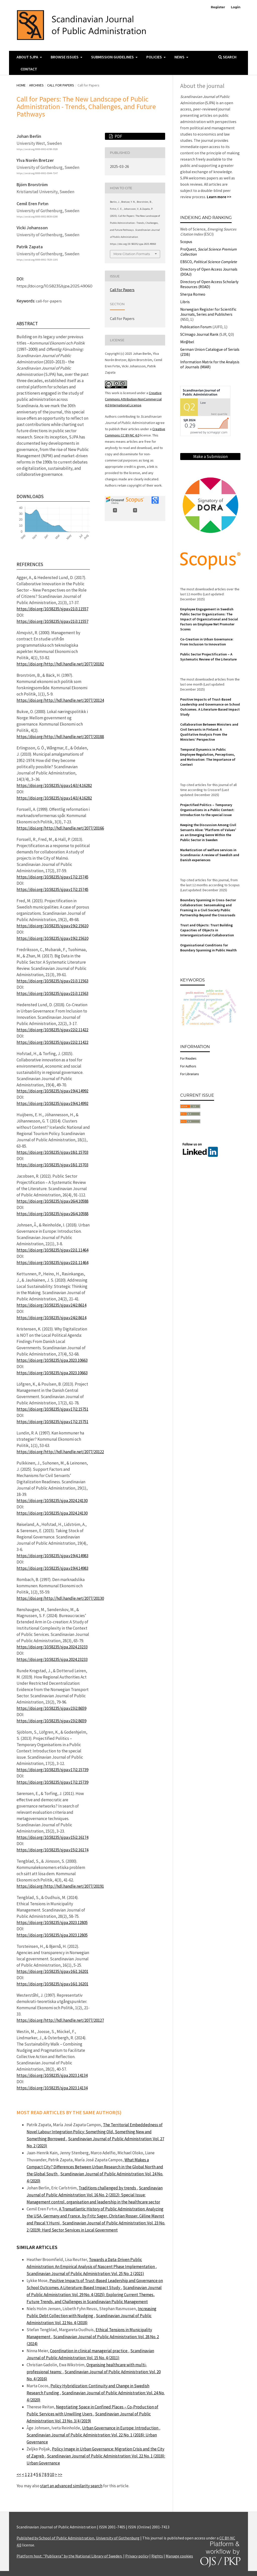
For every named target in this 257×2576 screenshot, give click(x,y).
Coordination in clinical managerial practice (89, 2351)
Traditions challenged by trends (108, 2188)
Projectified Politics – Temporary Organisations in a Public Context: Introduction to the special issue (207, 810)
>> (60, 2474)
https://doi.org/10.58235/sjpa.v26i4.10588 (52, 1201)
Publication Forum (196, 326)
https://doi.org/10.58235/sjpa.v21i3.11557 (52, 609)
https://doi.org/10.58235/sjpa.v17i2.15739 (52, 1769)
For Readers (188, 1058)
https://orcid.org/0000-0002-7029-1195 (37, 260)
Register (218, 7)
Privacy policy (137, 2555)
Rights (157, 2555)
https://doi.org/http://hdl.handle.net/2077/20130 (60, 1598)
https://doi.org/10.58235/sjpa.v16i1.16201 (52, 1971)
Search (227, 56)
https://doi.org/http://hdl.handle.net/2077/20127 (60, 2020)
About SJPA (28, 56)
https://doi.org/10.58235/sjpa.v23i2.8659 (51, 1708)
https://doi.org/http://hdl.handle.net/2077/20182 (60, 664)
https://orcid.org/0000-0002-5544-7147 (37, 173)
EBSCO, (208, 261)
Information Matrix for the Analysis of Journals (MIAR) (209, 364)
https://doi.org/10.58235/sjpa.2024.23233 (52, 1647)
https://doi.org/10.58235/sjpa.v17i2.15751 (52, 1409)
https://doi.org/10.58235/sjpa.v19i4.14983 (52, 1555)
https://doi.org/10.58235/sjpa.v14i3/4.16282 (54, 785)
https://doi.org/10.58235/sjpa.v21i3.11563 (52, 981)
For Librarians (189, 1074)
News (179, 56)
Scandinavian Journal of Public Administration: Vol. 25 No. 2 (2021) (85, 2273)
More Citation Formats (131, 254)
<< (19, 2474)
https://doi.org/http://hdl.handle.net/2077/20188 (60, 736)
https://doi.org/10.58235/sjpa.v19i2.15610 (52, 926)
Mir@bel (187, 342)
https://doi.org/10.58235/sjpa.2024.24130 (52, 1500)
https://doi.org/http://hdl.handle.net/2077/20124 (60, 700)
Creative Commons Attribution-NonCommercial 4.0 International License (133, 399)
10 (52, 2474)
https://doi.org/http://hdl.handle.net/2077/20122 (60, 1451)
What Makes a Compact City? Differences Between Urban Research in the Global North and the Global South (95, 2167)
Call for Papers (60, 85)
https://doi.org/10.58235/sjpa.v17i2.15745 (52, 877)
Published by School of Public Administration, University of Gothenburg (78, 2537)
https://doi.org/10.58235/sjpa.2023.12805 (52, 1922)
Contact (29, 68)
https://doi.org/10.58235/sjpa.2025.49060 (54, 286)
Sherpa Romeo (192, 294)
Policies (154, 56)
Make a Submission (210, 456)
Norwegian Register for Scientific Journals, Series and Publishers (208, 312)
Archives (36, 85)
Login (235, 7)
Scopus (186, 241)
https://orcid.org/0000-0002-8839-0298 (37, 216)
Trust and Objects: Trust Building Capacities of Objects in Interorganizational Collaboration (207, 930)
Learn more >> (219, 196)
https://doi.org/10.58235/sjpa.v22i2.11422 (52, 1030)
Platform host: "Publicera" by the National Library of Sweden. (69, 2555)
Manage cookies (179, 2555)
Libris (185, 301)
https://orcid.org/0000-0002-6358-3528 (37, 149)
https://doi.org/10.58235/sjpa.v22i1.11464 (52, 1250)
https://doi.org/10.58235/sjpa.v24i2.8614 (51, 1305)
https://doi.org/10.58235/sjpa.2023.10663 (52, 1360)
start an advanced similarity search (71, 2486)
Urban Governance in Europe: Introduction (120, 2428)
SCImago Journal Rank (199, 334)
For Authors (188, 1066)
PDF (118, 136)
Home (21, 85)
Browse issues (65, 56)
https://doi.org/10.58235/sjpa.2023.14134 (52, 2075)
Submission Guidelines (113, 56)
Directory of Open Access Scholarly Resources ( (209, 284)
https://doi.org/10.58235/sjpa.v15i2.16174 (52, 1837)
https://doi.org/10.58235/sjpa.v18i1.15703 (52, 1152)
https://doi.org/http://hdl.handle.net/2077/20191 (60, 1886)
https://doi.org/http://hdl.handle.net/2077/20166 (60, 828)
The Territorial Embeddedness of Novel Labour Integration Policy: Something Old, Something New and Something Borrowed (95, 2132)
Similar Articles (37, 2247)
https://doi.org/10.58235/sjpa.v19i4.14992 (52, 1091)
